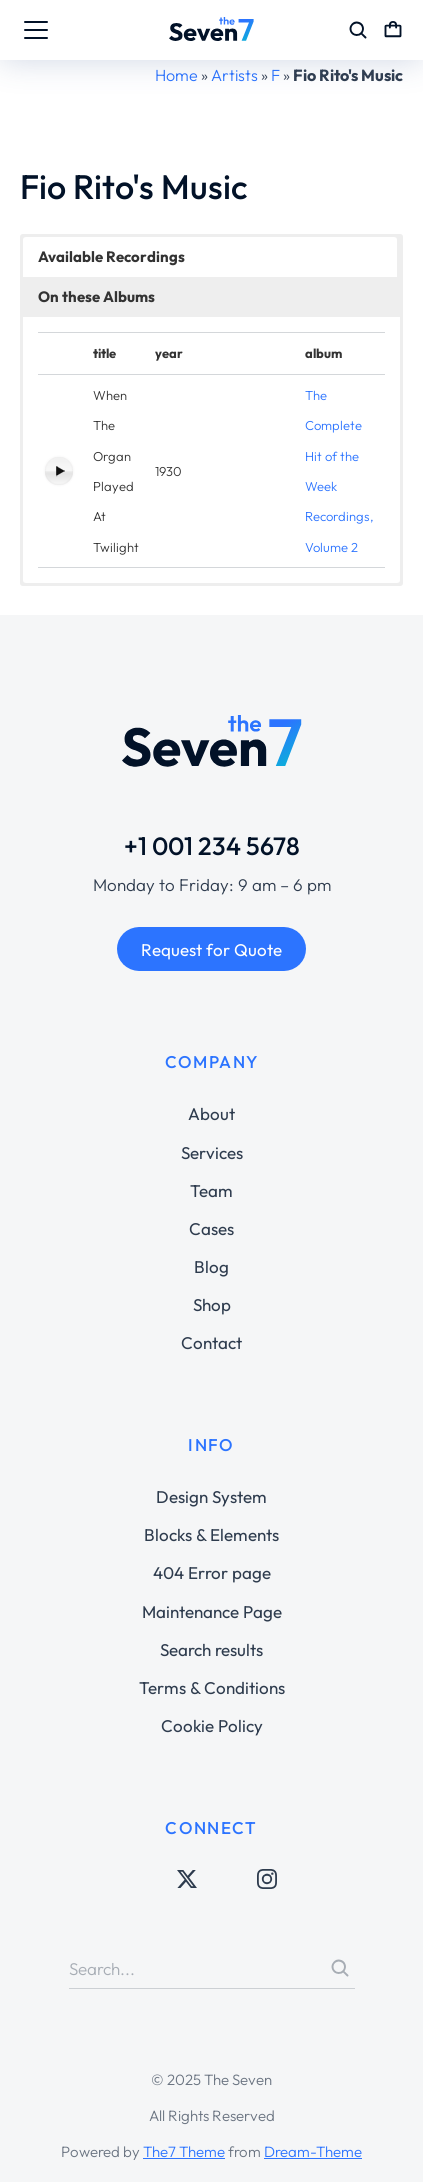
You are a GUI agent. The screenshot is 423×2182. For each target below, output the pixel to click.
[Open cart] (393, 30)
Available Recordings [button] (111, 256)
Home (176, 75)
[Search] (340, 1968)
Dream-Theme (313, 2151)
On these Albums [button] (96, 296)
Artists (234, 75)
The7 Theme (184, 2151)
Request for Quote (211, 949)
